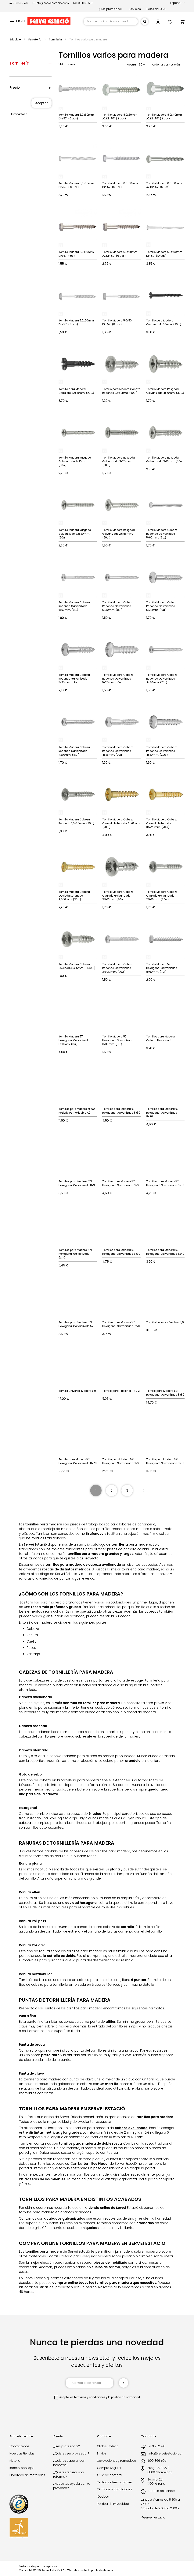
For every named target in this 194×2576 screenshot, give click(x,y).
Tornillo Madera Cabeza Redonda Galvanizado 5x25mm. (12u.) (74, 678)
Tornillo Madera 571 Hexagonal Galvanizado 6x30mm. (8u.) (117, 1040)
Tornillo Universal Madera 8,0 (165, 1322)
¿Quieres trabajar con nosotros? (69, 2462)
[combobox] (111, 21)
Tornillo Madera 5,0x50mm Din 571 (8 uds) (119, 322)
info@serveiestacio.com (51, 3)
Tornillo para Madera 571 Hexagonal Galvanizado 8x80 (165, 1393)
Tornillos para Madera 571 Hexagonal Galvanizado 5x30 (77, 1324)
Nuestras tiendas (21, 2453)
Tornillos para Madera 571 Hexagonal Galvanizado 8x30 (77, 1183)
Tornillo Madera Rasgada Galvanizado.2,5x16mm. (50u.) (118, 533)
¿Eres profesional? (111, 9)
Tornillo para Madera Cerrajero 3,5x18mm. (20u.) (76, 391)
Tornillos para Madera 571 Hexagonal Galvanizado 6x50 (165, 1183)
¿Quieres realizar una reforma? (68, 2474)
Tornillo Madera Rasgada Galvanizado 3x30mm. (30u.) (75, 461)
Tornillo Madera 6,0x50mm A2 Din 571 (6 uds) (120, 254)
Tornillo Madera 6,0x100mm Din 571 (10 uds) (164, 254)
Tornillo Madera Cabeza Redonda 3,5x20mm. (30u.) (76, 821)
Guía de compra (109, 2475)
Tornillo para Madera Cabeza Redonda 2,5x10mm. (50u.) (121, 391)
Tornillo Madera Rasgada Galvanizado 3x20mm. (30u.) (118, 461)
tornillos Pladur (96, 2163)
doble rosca (112, 2143)
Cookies (103, 2496)
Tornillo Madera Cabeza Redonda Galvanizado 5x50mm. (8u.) (74, 606)
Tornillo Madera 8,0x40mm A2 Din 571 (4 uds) (164, 116)
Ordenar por (160, 64)
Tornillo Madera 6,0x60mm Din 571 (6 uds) (120, 185)
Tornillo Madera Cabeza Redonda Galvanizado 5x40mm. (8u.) (118, 606)
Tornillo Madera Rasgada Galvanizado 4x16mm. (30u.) (165, 391)
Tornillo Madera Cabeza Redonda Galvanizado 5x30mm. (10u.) (162, 606)
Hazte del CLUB (156, 9)
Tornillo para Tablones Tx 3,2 (121, 1391)
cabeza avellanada (131, 2128)
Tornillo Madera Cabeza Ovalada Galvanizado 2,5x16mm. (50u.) (162, 895)
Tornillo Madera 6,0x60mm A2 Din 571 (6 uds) (164, 185)
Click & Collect (107, 2446)
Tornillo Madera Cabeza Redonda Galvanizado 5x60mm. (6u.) (162, 533)
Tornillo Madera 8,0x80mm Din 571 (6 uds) (76, 116)
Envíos (101, 2453)
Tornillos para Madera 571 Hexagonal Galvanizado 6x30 (121, 1252)
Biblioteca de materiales (27, 2475)
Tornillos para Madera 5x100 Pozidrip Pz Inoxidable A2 (77, 1111)
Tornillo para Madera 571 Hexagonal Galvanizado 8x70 (78, 1461)
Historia (14, 2460)
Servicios (135, 9)
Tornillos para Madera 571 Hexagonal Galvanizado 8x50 (121, 1111)
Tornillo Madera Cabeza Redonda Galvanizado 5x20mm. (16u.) (118, 678)
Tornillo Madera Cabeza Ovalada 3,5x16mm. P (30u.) (77, 966)
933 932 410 (19, 3)
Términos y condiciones (114, 2489)
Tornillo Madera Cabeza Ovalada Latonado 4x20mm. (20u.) (121, 823)
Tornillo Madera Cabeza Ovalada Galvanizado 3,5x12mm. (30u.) (118, 895)
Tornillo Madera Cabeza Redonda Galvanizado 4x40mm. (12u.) (162, 678)
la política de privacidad (124, 2397)
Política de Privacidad (113, 2504)
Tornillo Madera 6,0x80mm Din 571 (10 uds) (76, 185)
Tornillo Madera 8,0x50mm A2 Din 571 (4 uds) (120, 116)
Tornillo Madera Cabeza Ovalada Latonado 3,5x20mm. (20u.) (162, 823)
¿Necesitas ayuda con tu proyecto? (71, 2485)
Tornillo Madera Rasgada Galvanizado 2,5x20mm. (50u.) (75, 533)
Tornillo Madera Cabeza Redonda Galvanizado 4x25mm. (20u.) (118, 751)
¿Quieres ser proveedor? (71, 2453)
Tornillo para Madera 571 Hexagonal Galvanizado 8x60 (121, 1461)
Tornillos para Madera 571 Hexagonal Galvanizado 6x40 (75, 1253)
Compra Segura (109, 2468)
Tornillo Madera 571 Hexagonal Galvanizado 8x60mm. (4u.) (161, 968)
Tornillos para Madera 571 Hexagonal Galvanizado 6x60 (121, 1183)
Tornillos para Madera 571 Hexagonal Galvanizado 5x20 (121, 1324)
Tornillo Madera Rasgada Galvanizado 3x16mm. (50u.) (165, 459)
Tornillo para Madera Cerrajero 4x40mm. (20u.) (163, 322)
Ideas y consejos (21, 2468)
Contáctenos (19, 2446)
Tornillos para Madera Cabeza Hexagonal (160, 1038)
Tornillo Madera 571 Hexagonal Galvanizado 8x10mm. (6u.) (74, 1040)
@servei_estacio (153, 2517)
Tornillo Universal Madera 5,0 (77, 1391)
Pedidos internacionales (115, 2482)
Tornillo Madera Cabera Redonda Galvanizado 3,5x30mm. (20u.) (117, 968)
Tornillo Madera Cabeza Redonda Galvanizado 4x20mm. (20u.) (162, 751)
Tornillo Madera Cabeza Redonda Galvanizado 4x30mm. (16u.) (74, 751)
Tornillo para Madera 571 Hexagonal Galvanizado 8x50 (165, 1461)
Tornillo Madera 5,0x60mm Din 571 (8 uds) (76, 322)
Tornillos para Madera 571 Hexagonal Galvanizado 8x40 (162, 1112)
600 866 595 (83, 3)
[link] (158, 23)
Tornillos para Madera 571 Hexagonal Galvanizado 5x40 (165, 1252)
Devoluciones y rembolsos (116, 2460)
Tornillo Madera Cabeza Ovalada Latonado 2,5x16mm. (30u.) (74, 895)
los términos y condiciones (87, 2397)
